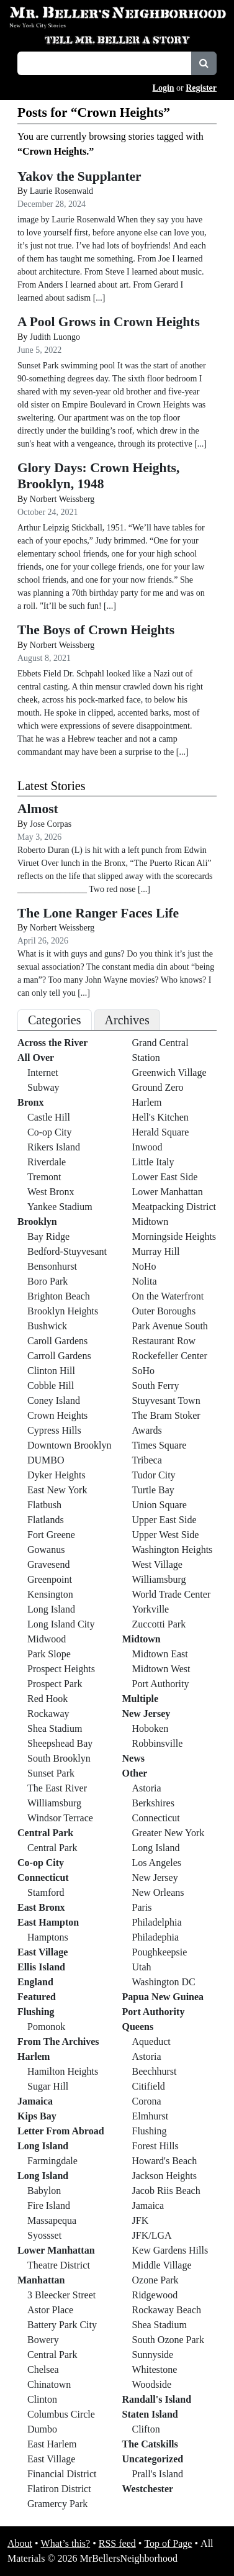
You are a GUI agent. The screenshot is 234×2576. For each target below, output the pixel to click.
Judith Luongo (55, 337)
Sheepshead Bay (59, 1743)
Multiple (140, 1698)
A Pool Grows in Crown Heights (108, 321)
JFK (140, 2220)
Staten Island (150, 2414)
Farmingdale (52, 2160)
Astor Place (50, 2310)
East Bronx (41, 1907)
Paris (142, 1907)
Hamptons (47, 1937)
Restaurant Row (164, 1341)
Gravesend (48, 1564)
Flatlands (45, 1519)
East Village (42, 1952)
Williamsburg (54, 1803)
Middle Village (162, 2265)
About (19, 2543)
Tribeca (147, 1460)
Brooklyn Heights (62, 1311)
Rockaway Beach (167, 2310)
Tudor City (154, 1475)
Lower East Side (165, 1177)
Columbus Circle (61, 2414)
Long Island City (60, 1624)
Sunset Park (50, 1773)
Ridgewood (155, 2295)
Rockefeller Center (169, 1355)
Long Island (51, 1609)
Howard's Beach (164, 2160)
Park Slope (49, 1654)
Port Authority (160, 1683)
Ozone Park (155, 2280)
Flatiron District (59, 2488)
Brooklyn (37, 1221)
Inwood (147, 1147)
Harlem (33, 2056)
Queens (138, 2026)
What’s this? (66, 2543)
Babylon (44, 2190)
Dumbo (42, 2429)
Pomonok (46, 2026)
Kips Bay (36, 2116)
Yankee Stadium (59, 1206)
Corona (146, 2101)
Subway (43, 1087)
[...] (144, 889)
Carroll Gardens (59, 1355)
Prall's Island (157, 2474)
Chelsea (43, 2369)
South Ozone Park (168, 2339)
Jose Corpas (50, 824)
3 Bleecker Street (61, 2295)
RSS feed (117, 2543)
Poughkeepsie (159, 1952)
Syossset (44, 2235)
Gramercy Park (57, 2503)
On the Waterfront (168, 1296)
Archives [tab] (127, 1020)
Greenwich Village (169, 1072)
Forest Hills (155, 2146)
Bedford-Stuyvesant (67, 1251)
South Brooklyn (59, 1758)
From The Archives (58, 2041)
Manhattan (41, 2280)
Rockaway (48, 1713)
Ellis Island (41, 1967)
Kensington (50, 1594)
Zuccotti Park (159, 1624)
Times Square (159, 1445)
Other (135, 1773)
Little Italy (153, 1162)
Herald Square (160, 1132)
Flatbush (44, 1505)
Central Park (45, 1832)
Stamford (46, 1892)
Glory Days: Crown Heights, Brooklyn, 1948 (98, 475)
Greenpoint (49, 1579)
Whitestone (155, 2369)
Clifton (146, 2429)
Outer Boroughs (164, 1311)
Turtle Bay (153, 1490)
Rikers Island (53, 1147)
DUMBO (46, 1460)
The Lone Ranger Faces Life (98, 913)
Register (201, 88)
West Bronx (50, 1191)
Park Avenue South (170, 1326)
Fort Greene (51, 1534)
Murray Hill (156, 1251)
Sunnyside (153, 2354)
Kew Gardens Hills (170, 2250)
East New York (57, 1490)
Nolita (144, 1281)
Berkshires (153, 1803)
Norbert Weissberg (62, 499)
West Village (157, 1564)
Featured (36, 1996)
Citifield (148, 2086)
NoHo (144, 1266)
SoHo (143, 1370)
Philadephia (155, 1937)
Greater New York (168, 1832)
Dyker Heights (56, 1475)
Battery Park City (62, 2324)
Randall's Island (157, 2399)
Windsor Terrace (60, 1818)
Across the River (52, 1042)
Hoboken (150, 1728)
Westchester (148, 2488)
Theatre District (58, 2265)
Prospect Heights (61, 1668)
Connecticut (43, 1877)
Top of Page (168, 2543)
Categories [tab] (54, 1020)
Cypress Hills (54, 1430)
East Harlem (52, 2444)
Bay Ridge (48, 1236)
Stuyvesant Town (166, 1400)
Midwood (46, 1639)
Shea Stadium (54, 1728)
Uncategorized (153, 2459)
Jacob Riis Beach (166, 2190)
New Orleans (158, 1892)
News (133, 1758)
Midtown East (160, 1654)
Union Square (159, 1505)
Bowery (43, 2339)
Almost (37, 808)
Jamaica (35, 2101)
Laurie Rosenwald (61, 191)
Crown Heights (57, 1415)
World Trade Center (171, 1594)
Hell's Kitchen (160, 1117)
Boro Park (47, 1281)
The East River (57, 1788)
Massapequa (51, 2220)
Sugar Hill (47, 2086)
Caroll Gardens (57, 1341)
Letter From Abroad (60, 2131)
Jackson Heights (164, 2175)
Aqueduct (151, 2041)
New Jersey (146, 1713)
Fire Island (48, 2205)
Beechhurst (154, 2071)
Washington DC (164, 1982)
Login (163, 88)
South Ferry (155, 1385)
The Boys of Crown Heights (95, 629)
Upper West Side (165, 1534)
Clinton (42, 2399)
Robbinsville (157, 1743)
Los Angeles (157, 1862)
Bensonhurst (52, 1266)
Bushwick (47, 1326)
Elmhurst (150, 2116)
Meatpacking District (174, 1206)
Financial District (62, 2474)
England (35, 1982)
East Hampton (48, 1922)
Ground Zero (158, 1087)
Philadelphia (157, 1922)
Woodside (152, 2384)
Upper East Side (164, 1519)
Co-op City (49, 1132)
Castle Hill (48, 1117)
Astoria (146, 1788)
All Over (35, 1057)
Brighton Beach (58, 1296)
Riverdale (46, 1162)
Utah (141, 1967)
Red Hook (47, 1698)
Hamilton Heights (62, 2071)
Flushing (36, 2011)
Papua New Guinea (163, 1996)
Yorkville (150, 1609)
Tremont (44, 1177)
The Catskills (150, 2444)
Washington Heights (172, 1549)
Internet (42, 1072)
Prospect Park (54, 1683)
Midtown (150, 1221)
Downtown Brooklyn (69, 1445)
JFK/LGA (152, 2235)
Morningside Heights (174, 1236)
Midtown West (161, 1668)
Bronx (30, 1102)
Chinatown (49, 2384)
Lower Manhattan (56, 2250)
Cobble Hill (50, 1385)
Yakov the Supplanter (79, 176)
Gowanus (46, 1549)
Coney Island (53, 1400)
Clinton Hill (51, 1370)
